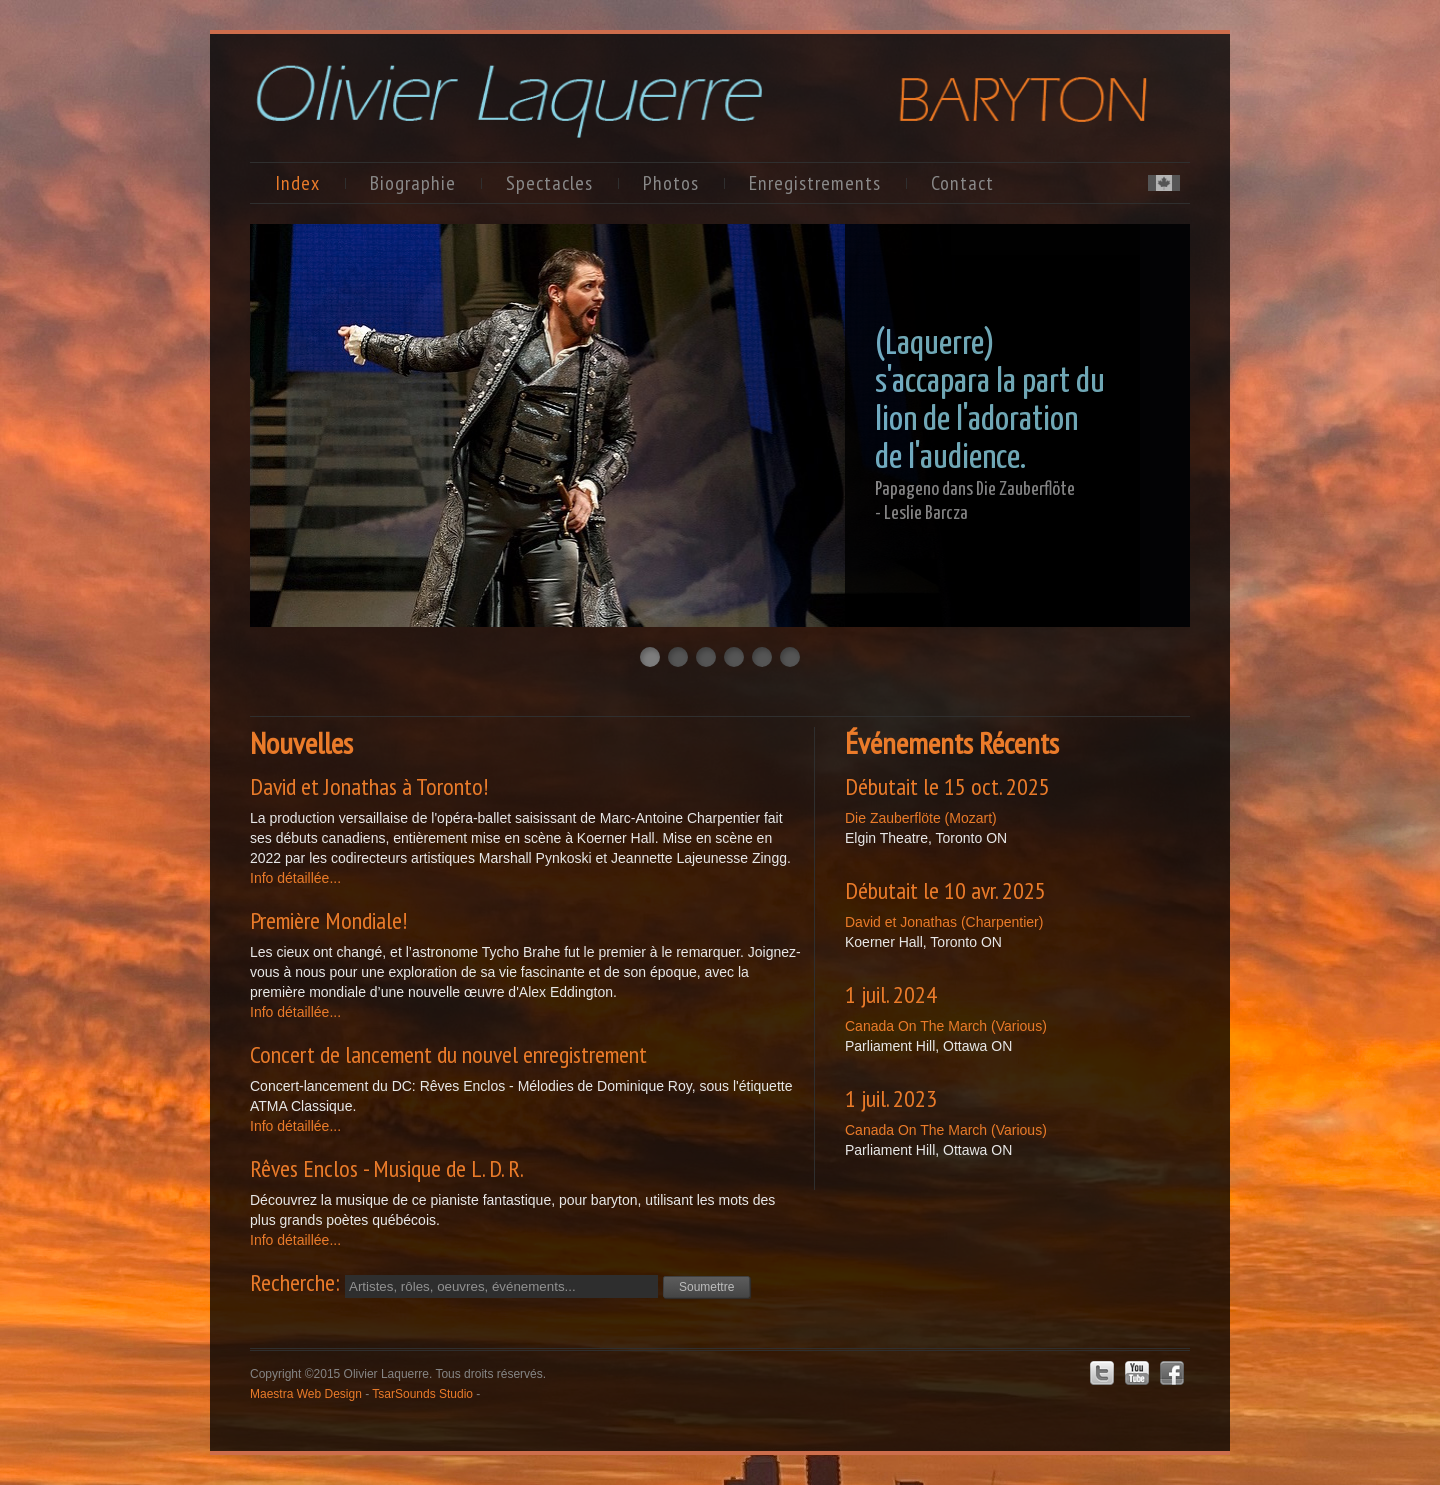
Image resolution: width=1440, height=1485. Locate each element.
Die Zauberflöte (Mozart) (921, 818)
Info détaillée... (295, 878)
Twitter (1102, 1373)
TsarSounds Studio (422, 1394)
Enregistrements (815, 183)
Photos (671, 183)
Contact (962, 183)
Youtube (1137, 1373)
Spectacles (549, 183)
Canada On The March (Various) (946, 1026)
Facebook (1172, 1373)
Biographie (413, 183)
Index (297, 183)
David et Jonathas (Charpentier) (944, 922)
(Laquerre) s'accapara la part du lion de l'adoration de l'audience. (990, 401)
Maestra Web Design (306, 1394)
